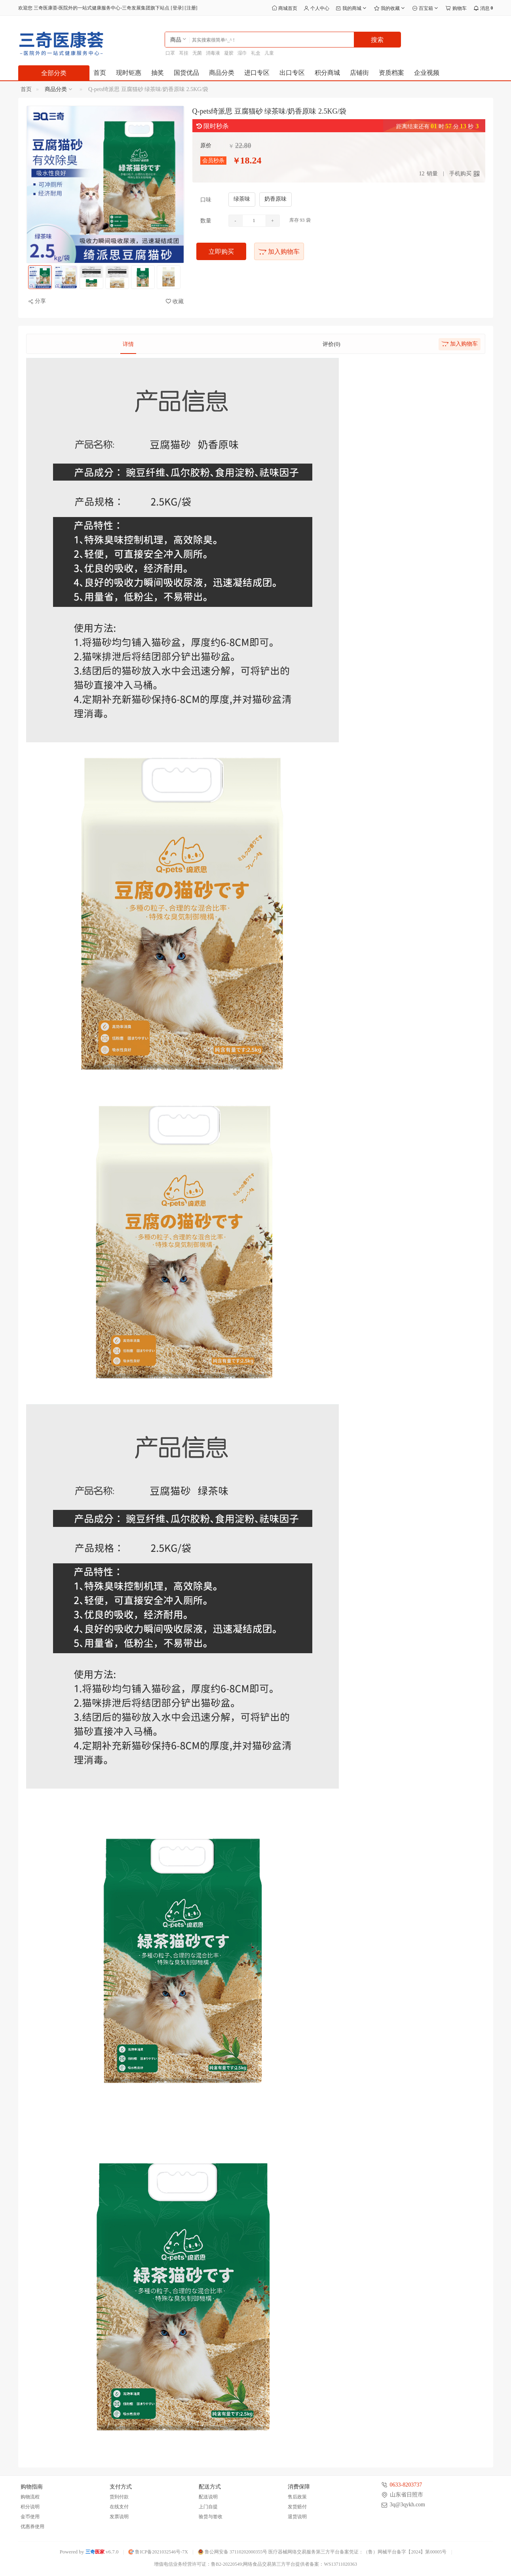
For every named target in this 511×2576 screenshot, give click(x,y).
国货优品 (186, 72)
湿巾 (242, 53)
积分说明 (30, 2506)
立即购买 (221, 251)
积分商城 (327, 72)
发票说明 (119, 2516)
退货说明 (297, 2516)
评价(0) (331, 344)
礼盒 (255, 53)
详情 (128, 344)
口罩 (170, 53)
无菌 (197, 53)
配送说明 (208, 2497)
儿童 (269, 53)
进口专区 (257, 72)
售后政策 (297, 2497)
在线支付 (119, 2506)
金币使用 (30, 2516)
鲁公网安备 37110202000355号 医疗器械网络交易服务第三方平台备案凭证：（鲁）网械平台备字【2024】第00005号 (322, 2552)
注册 (191, 8)
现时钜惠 (128, 72)
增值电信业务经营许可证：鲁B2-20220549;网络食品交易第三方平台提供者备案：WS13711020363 (255, 2564)
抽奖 (157, 72)
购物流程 (30, 2497)
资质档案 (391, 72)
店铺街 (359, 72)
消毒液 (213, 53)
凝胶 (229, 53)
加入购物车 (279, 251)
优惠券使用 (32, 2526)
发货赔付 (297, 2506)
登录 (177, 8)
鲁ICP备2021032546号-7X (158, 2552)
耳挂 (183, 53)
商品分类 (221, 72)
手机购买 (460, 174)
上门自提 (208, 2506)
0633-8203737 (406, 2485)
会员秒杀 (213, 160)
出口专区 (292, 72)
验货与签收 (210, 2516)
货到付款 (119, 2497)
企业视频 (426, 72)
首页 (99, 72)
